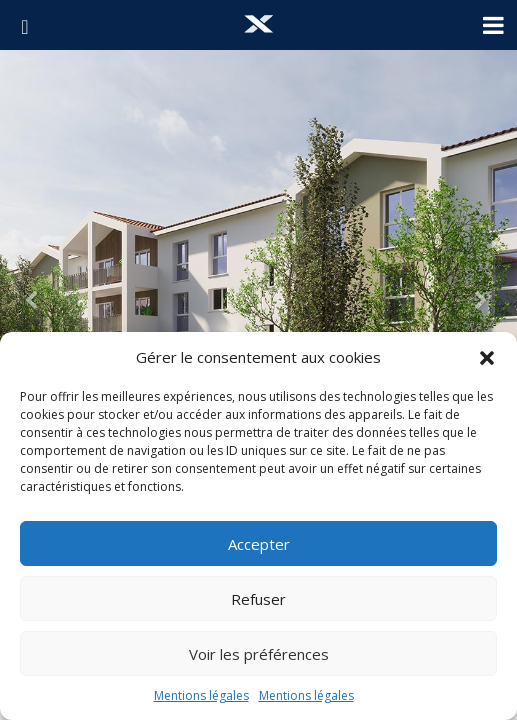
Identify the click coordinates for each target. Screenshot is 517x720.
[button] (487, 358)
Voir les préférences (259, 654)
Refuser (258, 599)
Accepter (259, 544)
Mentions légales (201, 695)
